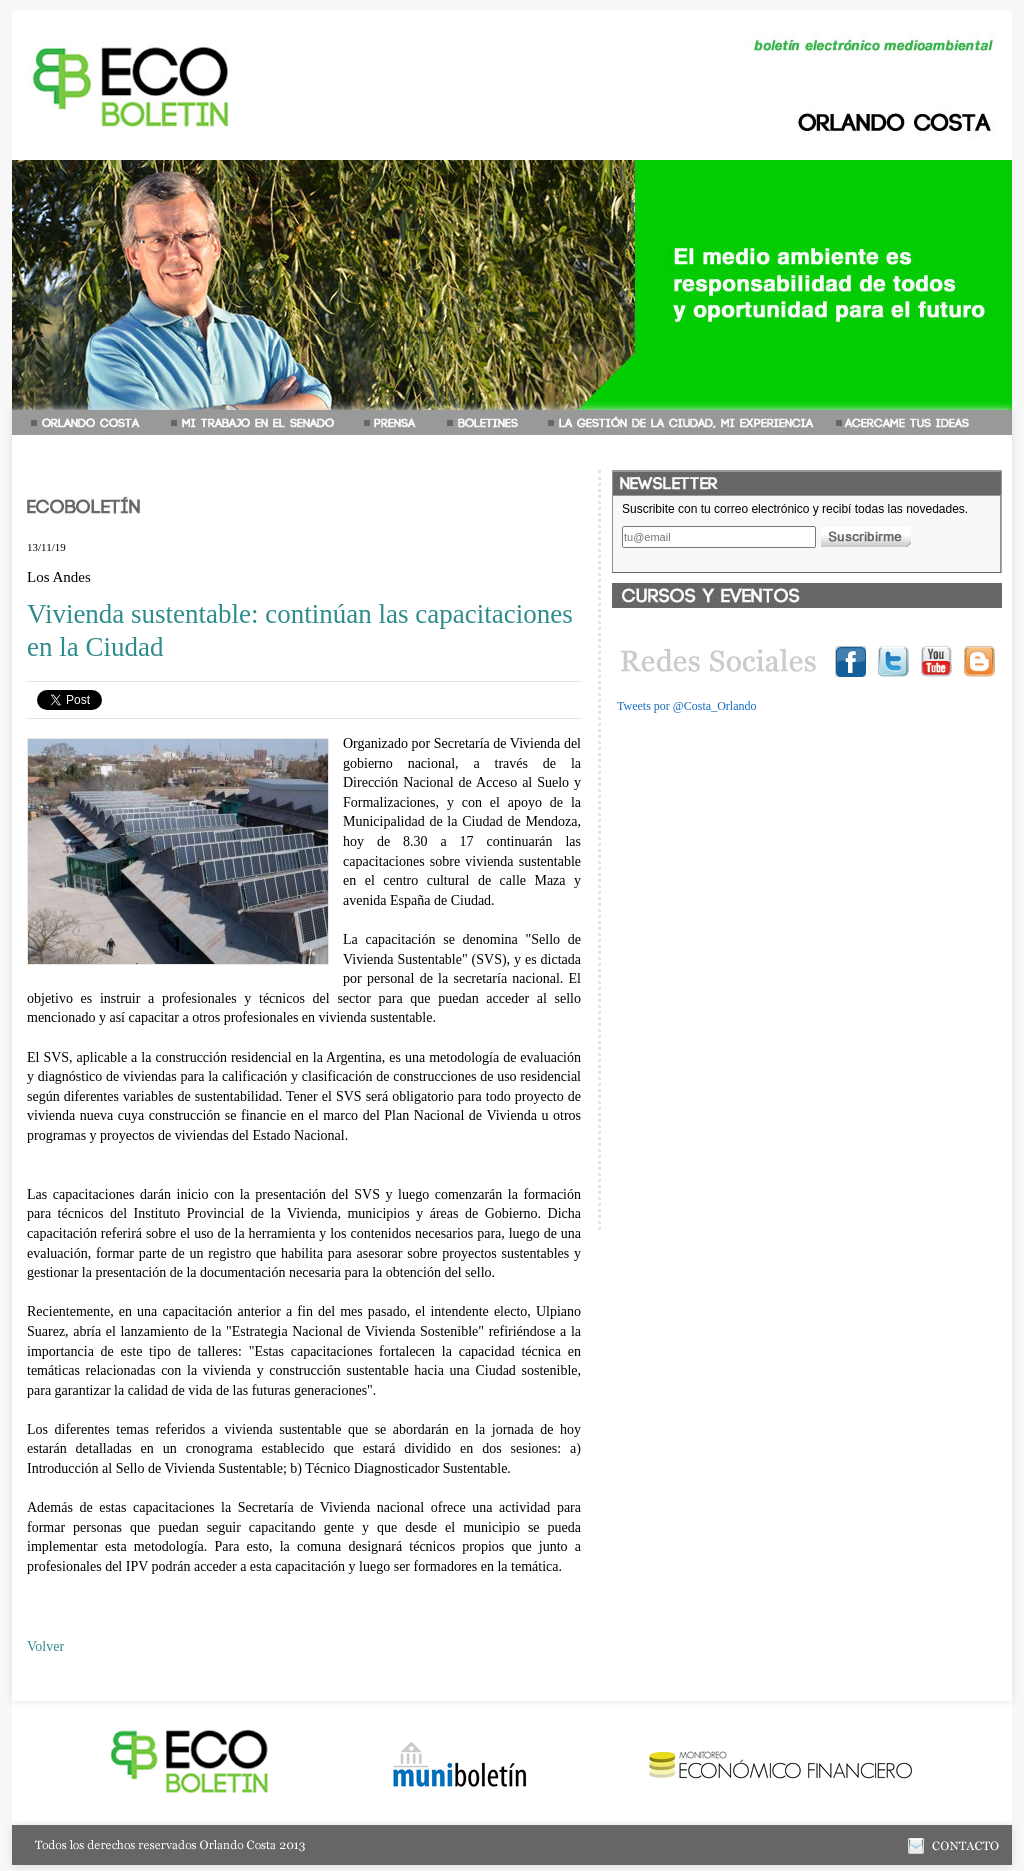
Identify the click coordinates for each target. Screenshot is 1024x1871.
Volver (45, 1646)
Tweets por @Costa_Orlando (687, 706)
